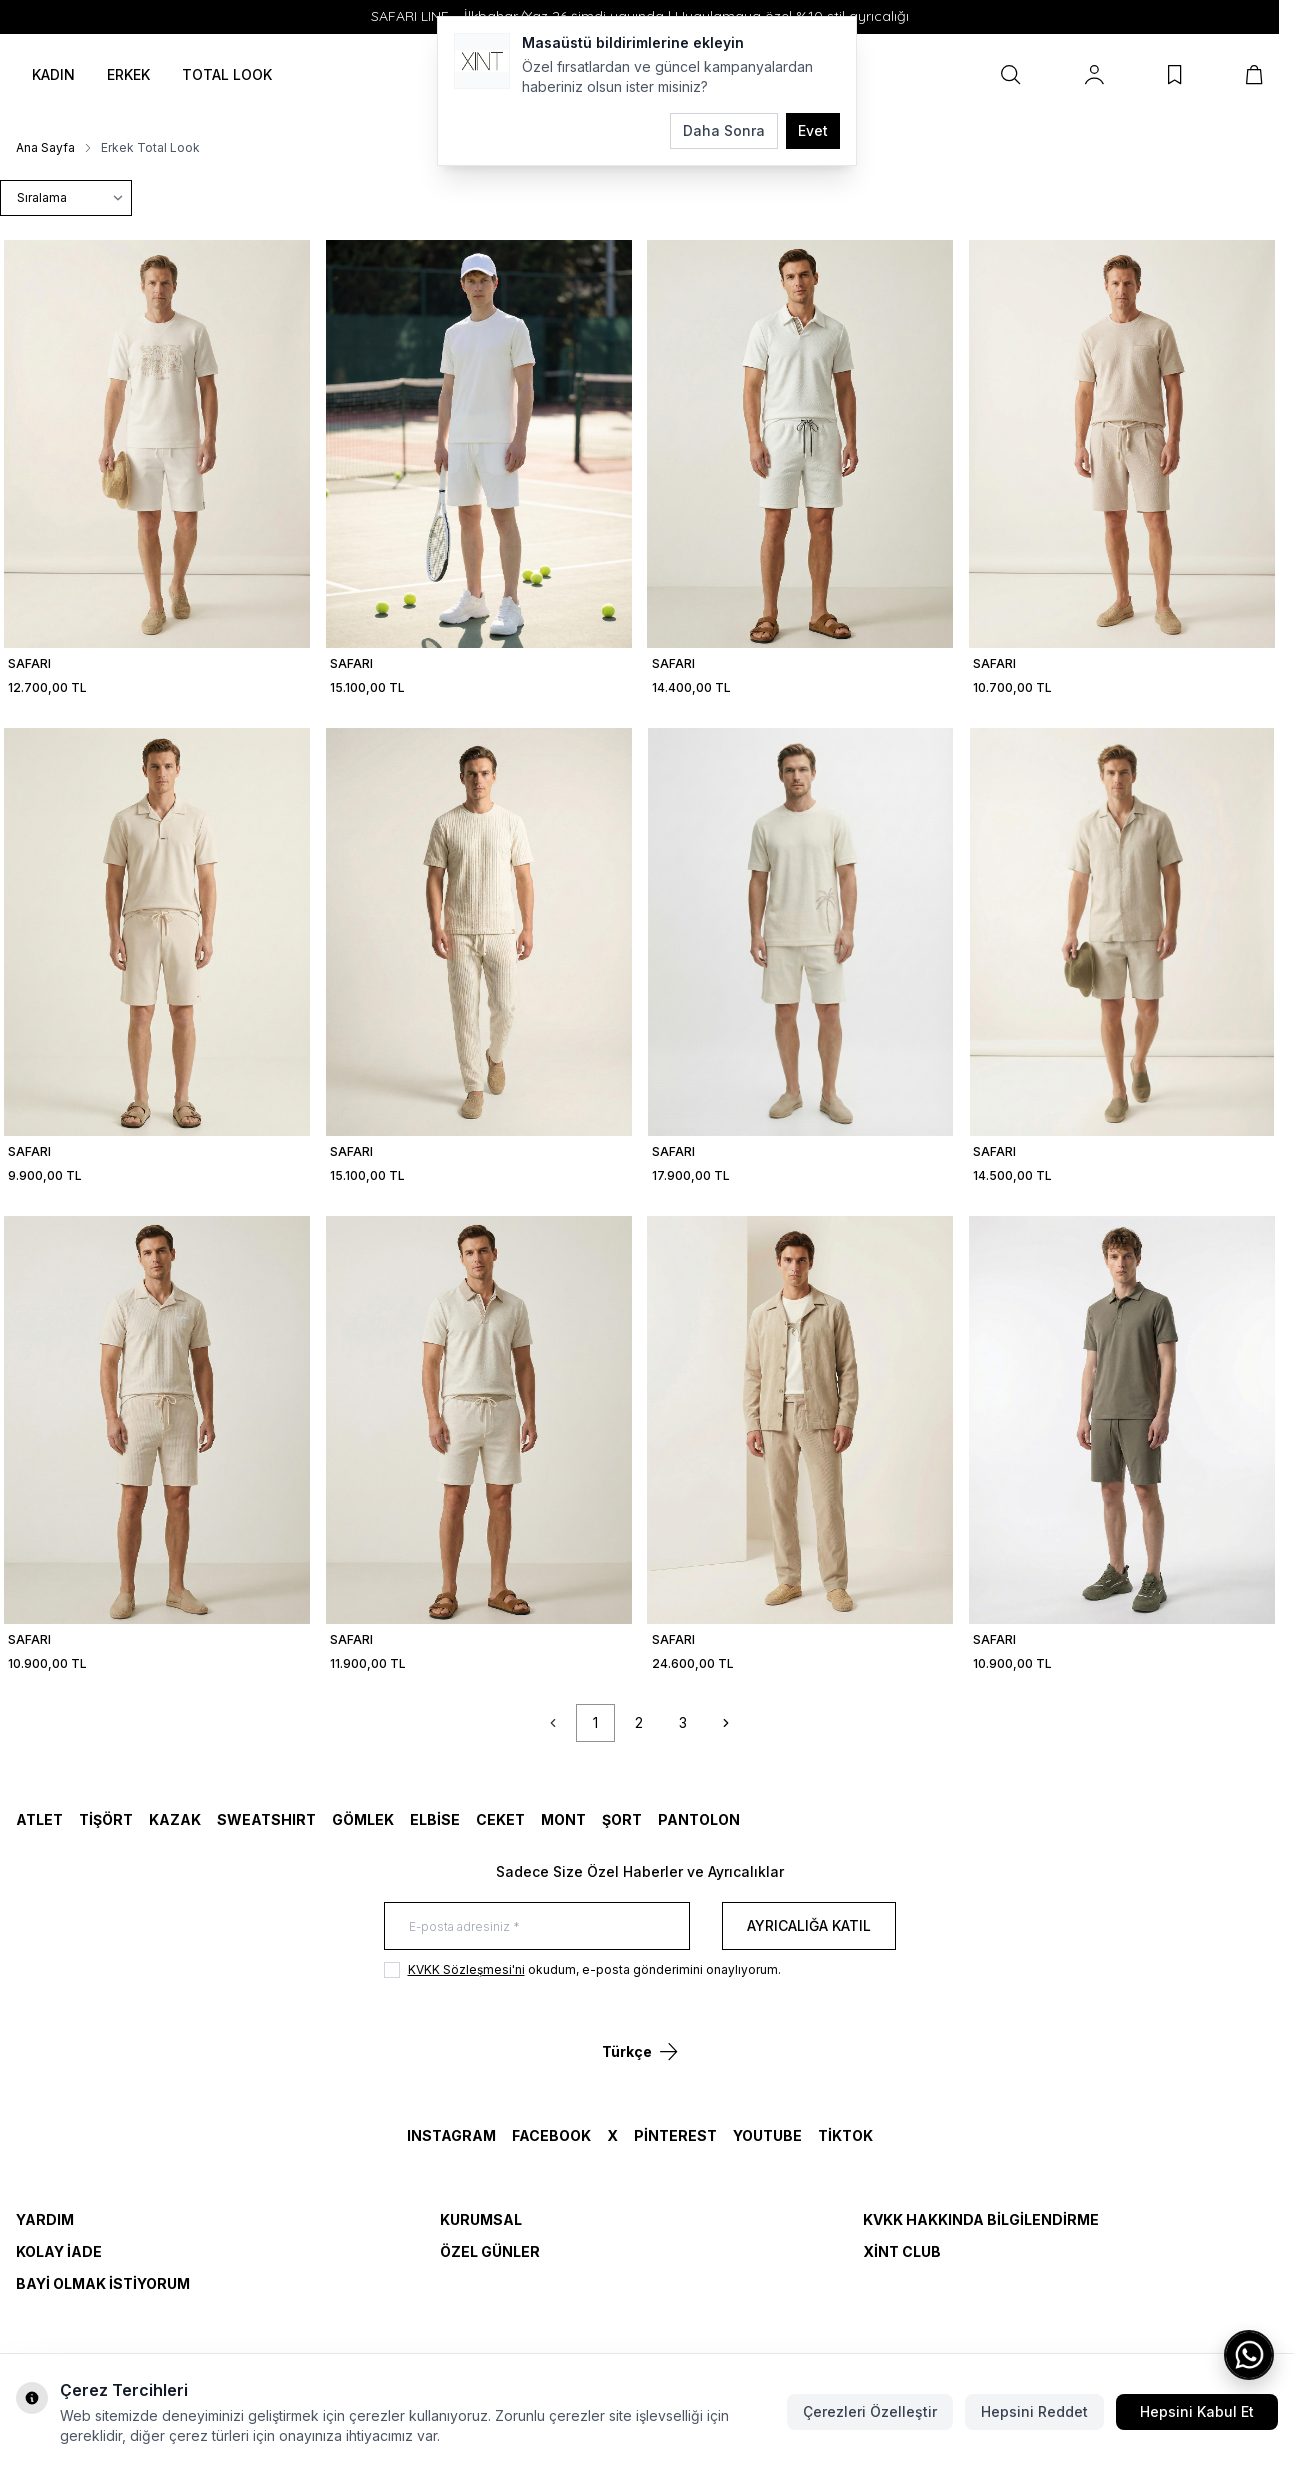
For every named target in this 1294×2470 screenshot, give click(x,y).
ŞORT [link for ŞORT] (622, 1819)
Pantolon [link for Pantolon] (699, 1819)
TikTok (845, 2135)
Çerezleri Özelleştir (870, 2411)
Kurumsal (481, 2219)
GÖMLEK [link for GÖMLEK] (363, 1819)
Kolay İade (59, 2251)
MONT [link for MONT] (563, 1819)
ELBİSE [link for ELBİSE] (435, 1819)
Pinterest (675, 2135)
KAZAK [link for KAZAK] (175, 1819)
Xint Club (902, 2251)
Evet (813, 130)
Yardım (45, 2219)
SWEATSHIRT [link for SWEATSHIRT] (266, 1819)
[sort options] (66, 198)
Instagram (451, 2135)
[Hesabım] (1094, 75)
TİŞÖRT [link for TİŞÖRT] (106, 1819)
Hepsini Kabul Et (1197, 2411)
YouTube (767, 2135)
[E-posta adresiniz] (537, 1926)
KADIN (53, 74)
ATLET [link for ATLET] (39, 1819)
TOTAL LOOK (227, 74)
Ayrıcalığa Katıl (809, 1925)
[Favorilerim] (1175, 75)
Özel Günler (490, 2251)
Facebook (551, 2135)
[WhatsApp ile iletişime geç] (1249, 2355)
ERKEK (128, 74)
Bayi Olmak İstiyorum (103, 2283)
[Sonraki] (726, 1723)
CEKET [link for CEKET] (500, 1819)
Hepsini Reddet (1034, 2411)
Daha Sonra (724, 130)
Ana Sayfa (45, 147)
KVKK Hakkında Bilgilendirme (981, 2219)
